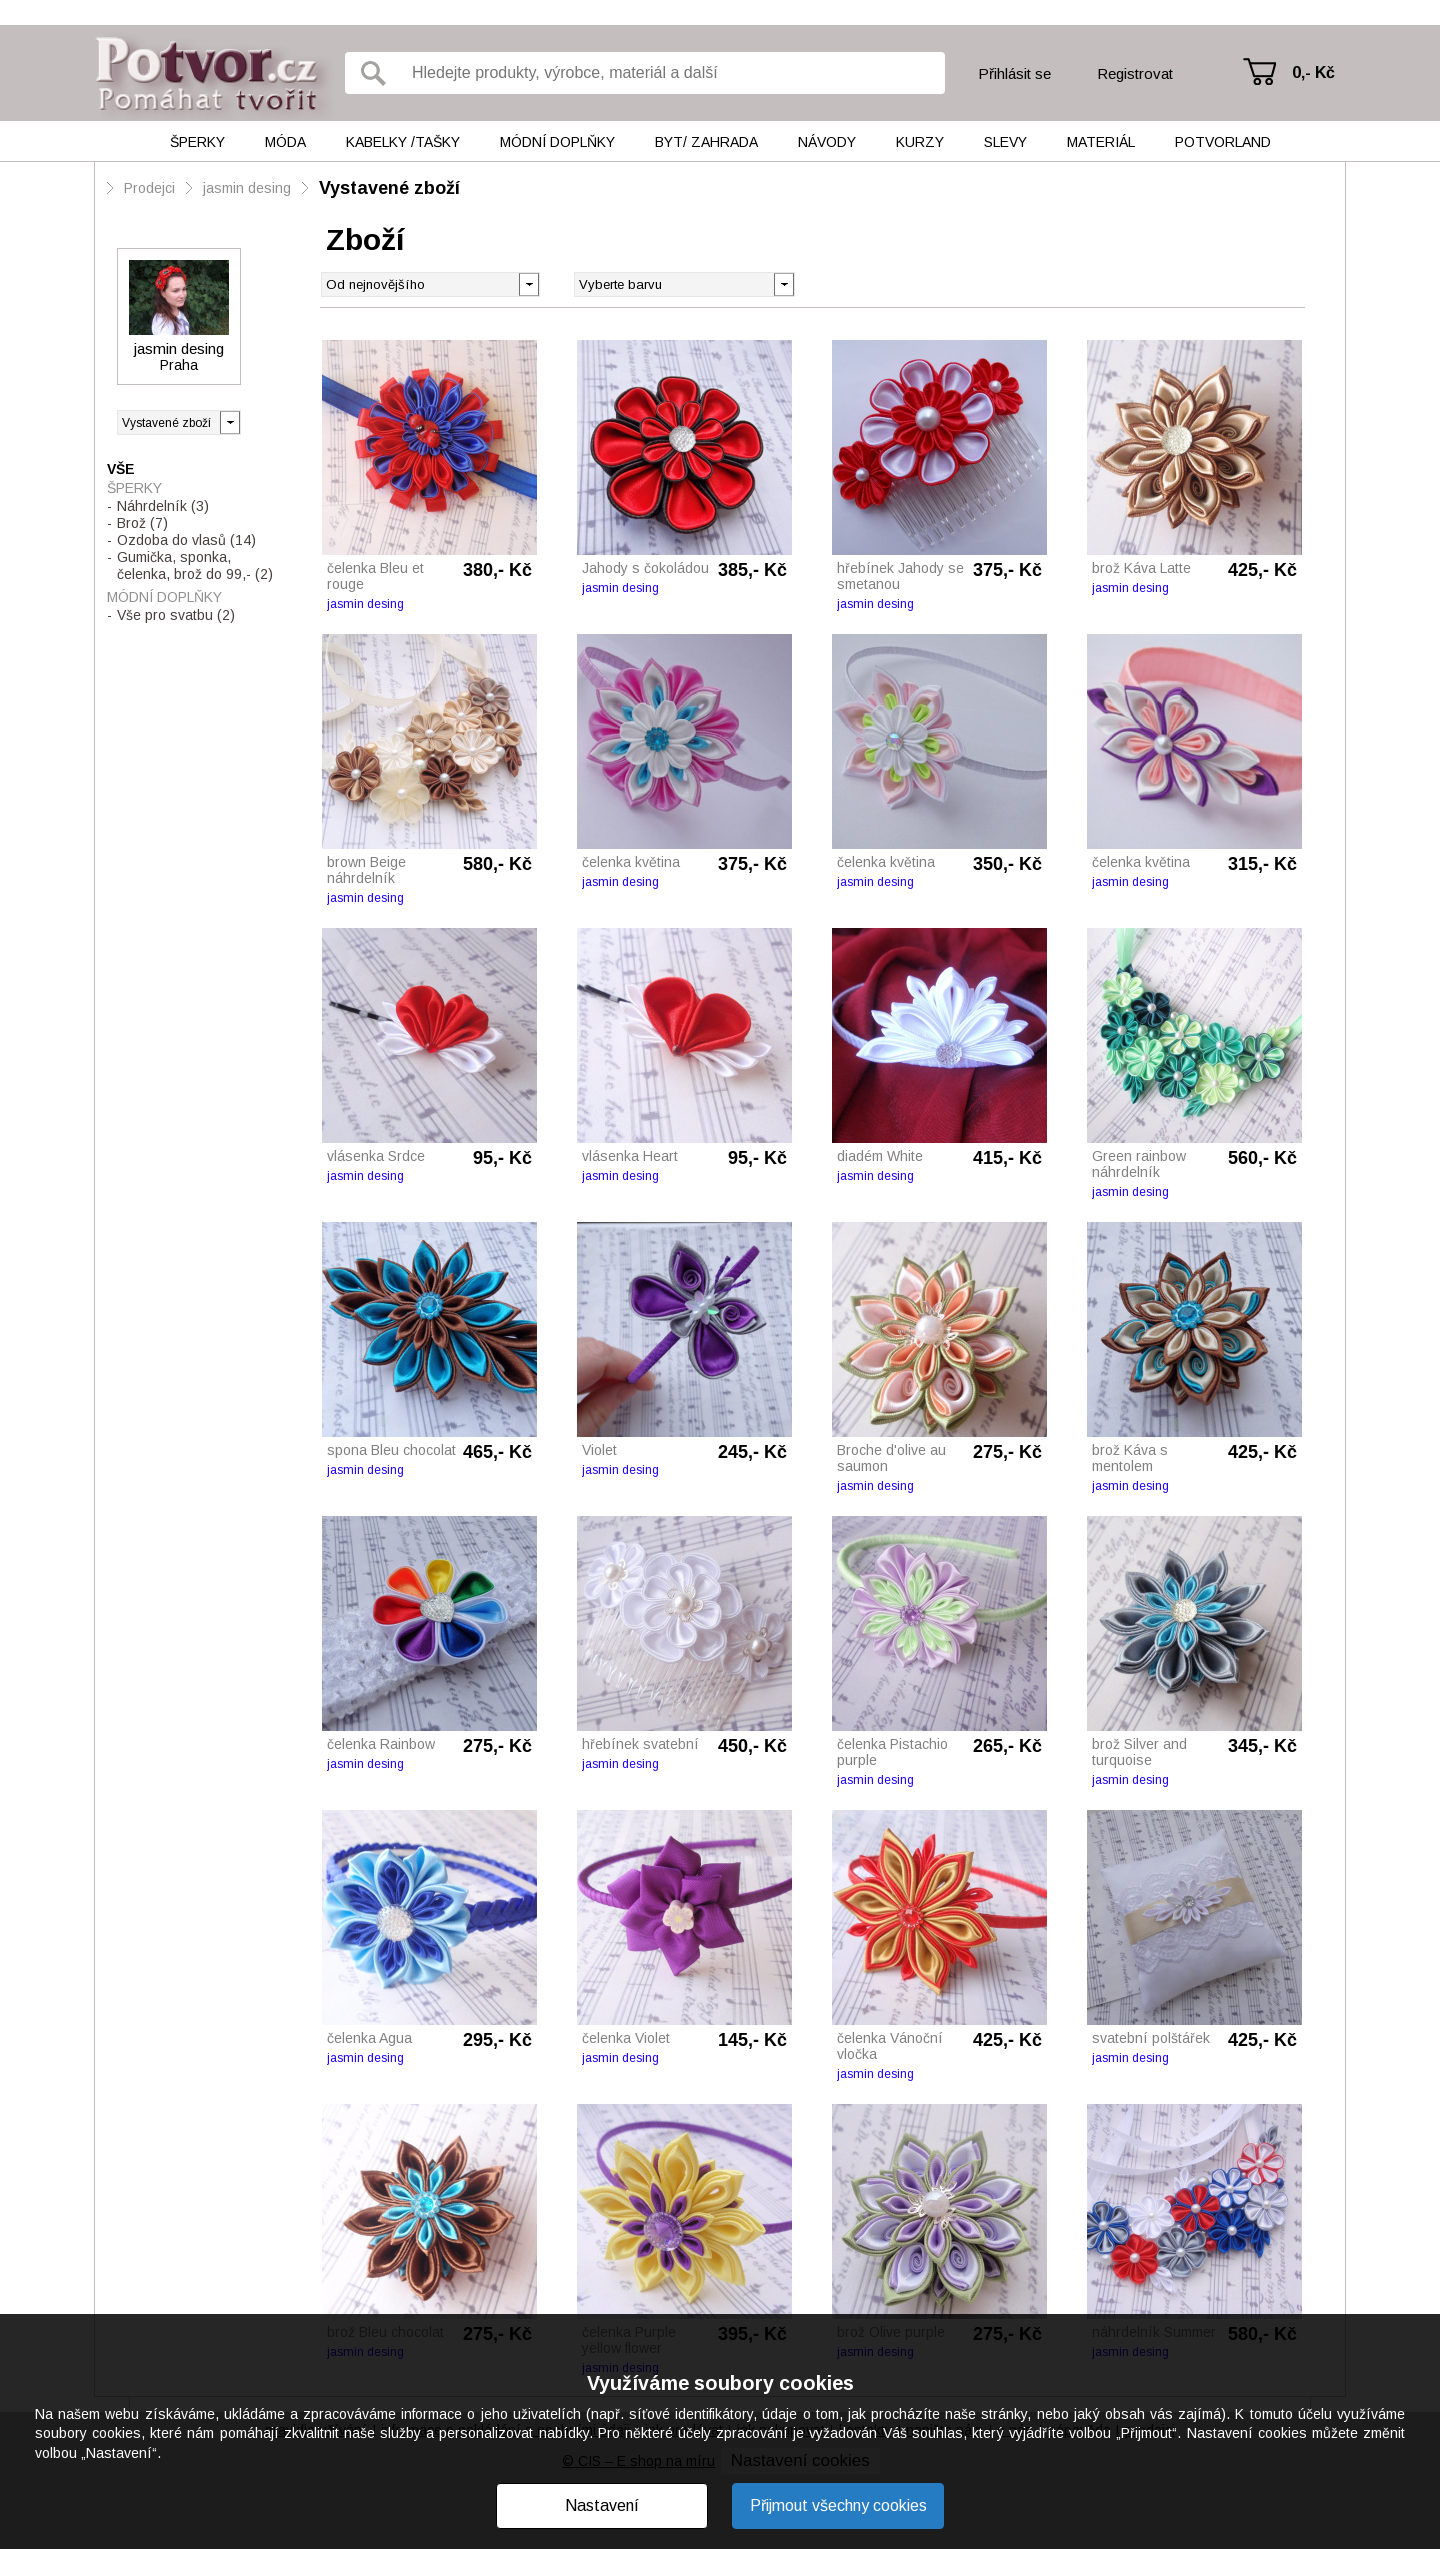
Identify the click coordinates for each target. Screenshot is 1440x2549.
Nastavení (602, 2505)
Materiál (1101, 142)
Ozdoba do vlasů (186, 540)
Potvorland (1223, 142)
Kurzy (920, 142)
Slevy (1005, 142)
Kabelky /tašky (403, 142)
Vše (121, 469)
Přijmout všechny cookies (838, 2505)
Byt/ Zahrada (706, 142)
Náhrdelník (163, 506)
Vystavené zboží (389, 188)
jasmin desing (247, 188)
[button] (783, 283)
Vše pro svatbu (176, 615)
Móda (285, 142)
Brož (142, 523)
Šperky (197, 142)
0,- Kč (1313, 72)
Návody (827, 142)
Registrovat (1135, 73)
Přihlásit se (1014, 73)
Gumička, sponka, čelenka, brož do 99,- (195, 565)
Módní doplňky (557, 142)
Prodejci (149, 188)
